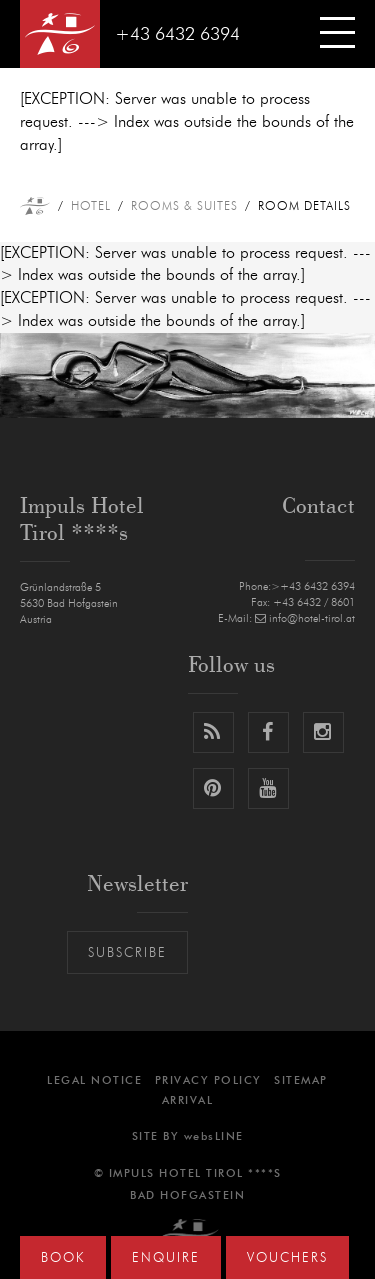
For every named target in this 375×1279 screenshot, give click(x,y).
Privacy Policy (208, 1080)
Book (63, 1258)
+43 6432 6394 (177, 35)
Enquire (166, 1258)
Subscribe (127, 953)
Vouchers (287, 1258)
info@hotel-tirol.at (305, 618)
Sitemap (301, 1080)
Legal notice (94, 1080)
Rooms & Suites (184, 206)
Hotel (91, 206)
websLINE (214, 1136)
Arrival (188, 1100)
